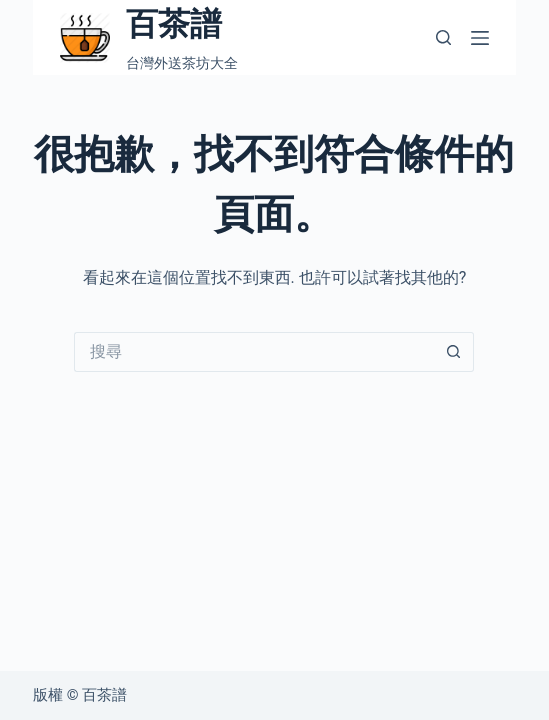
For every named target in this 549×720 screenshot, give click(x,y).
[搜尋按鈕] (454, 352)
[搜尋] (443, 37)
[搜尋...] (254, 352)
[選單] (480, 38)
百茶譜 (174, 24)
